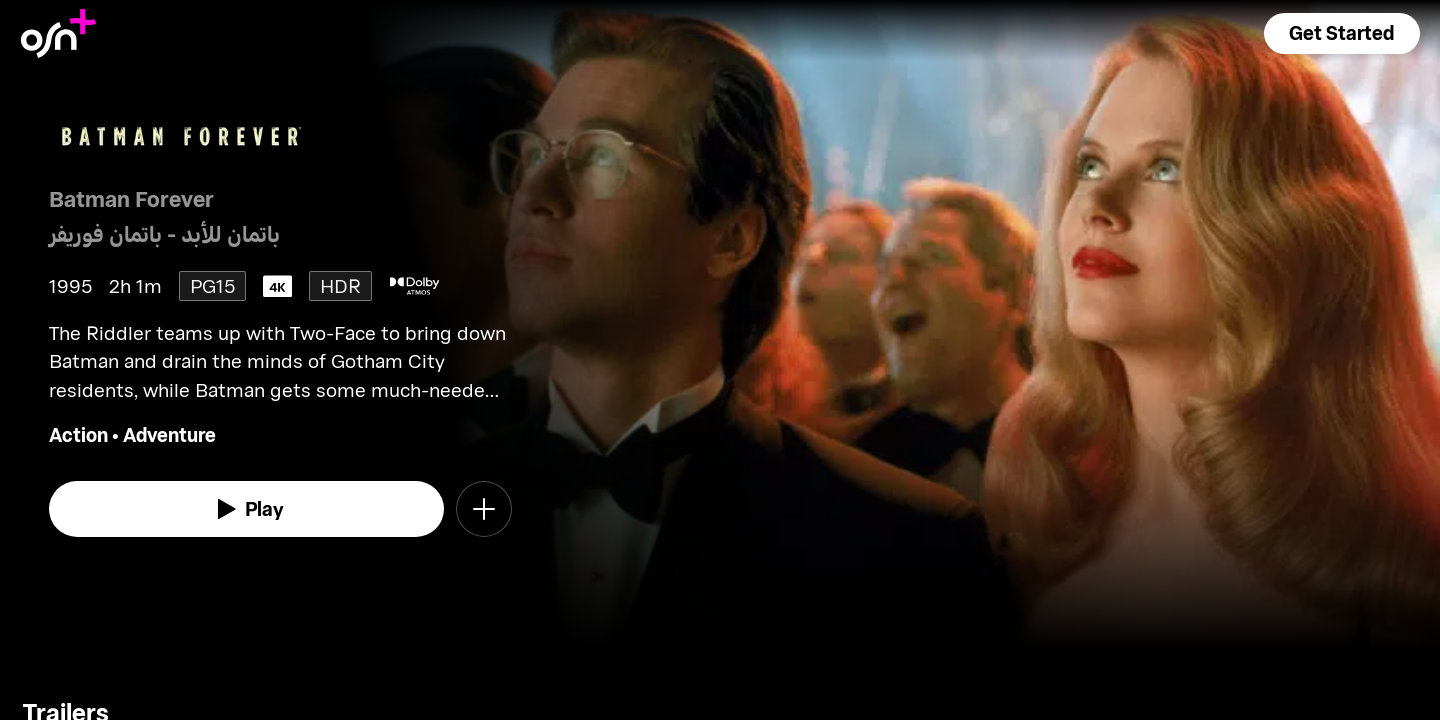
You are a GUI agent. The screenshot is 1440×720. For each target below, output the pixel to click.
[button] (1342, 33)
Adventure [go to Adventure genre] (169, 434)
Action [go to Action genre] (78, 434)
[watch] (247, 509)
